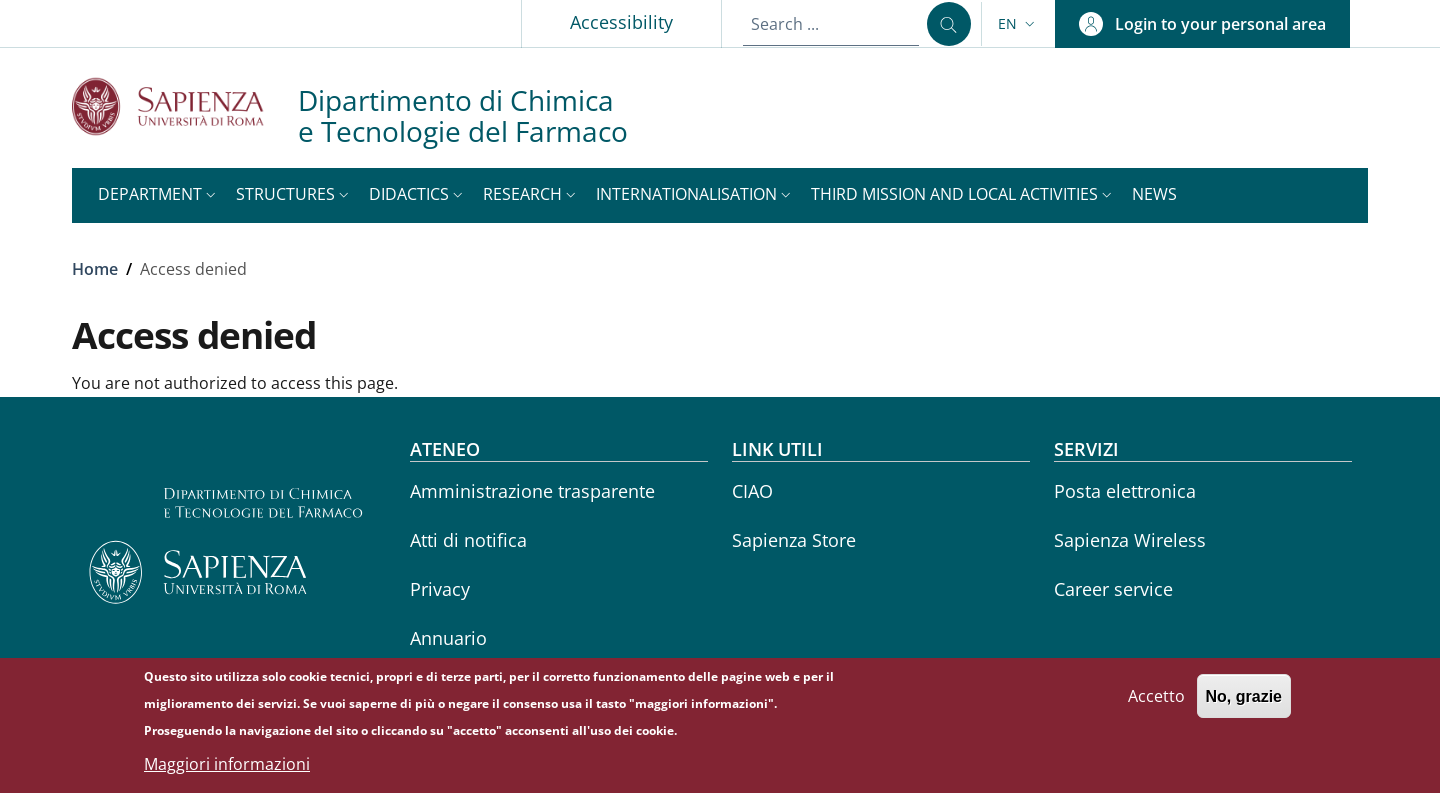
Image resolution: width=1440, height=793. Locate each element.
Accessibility (621, 22)
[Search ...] (949, 24)
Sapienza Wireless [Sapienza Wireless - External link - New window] (1130, 540)
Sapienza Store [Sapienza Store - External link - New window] (794, 540)
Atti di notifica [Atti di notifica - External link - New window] (468, 540)
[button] (1018, 24)
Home (95, 269)
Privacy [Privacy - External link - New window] (440, 589)
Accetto (1156, 705)
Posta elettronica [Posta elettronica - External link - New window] (1125, 491)
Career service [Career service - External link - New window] (1113, 589)
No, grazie (1244, 705)
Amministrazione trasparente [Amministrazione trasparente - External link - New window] (532, 491)
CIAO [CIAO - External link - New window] (752, 491)
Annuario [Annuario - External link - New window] (448, 638)
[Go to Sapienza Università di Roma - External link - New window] (185, 106)
